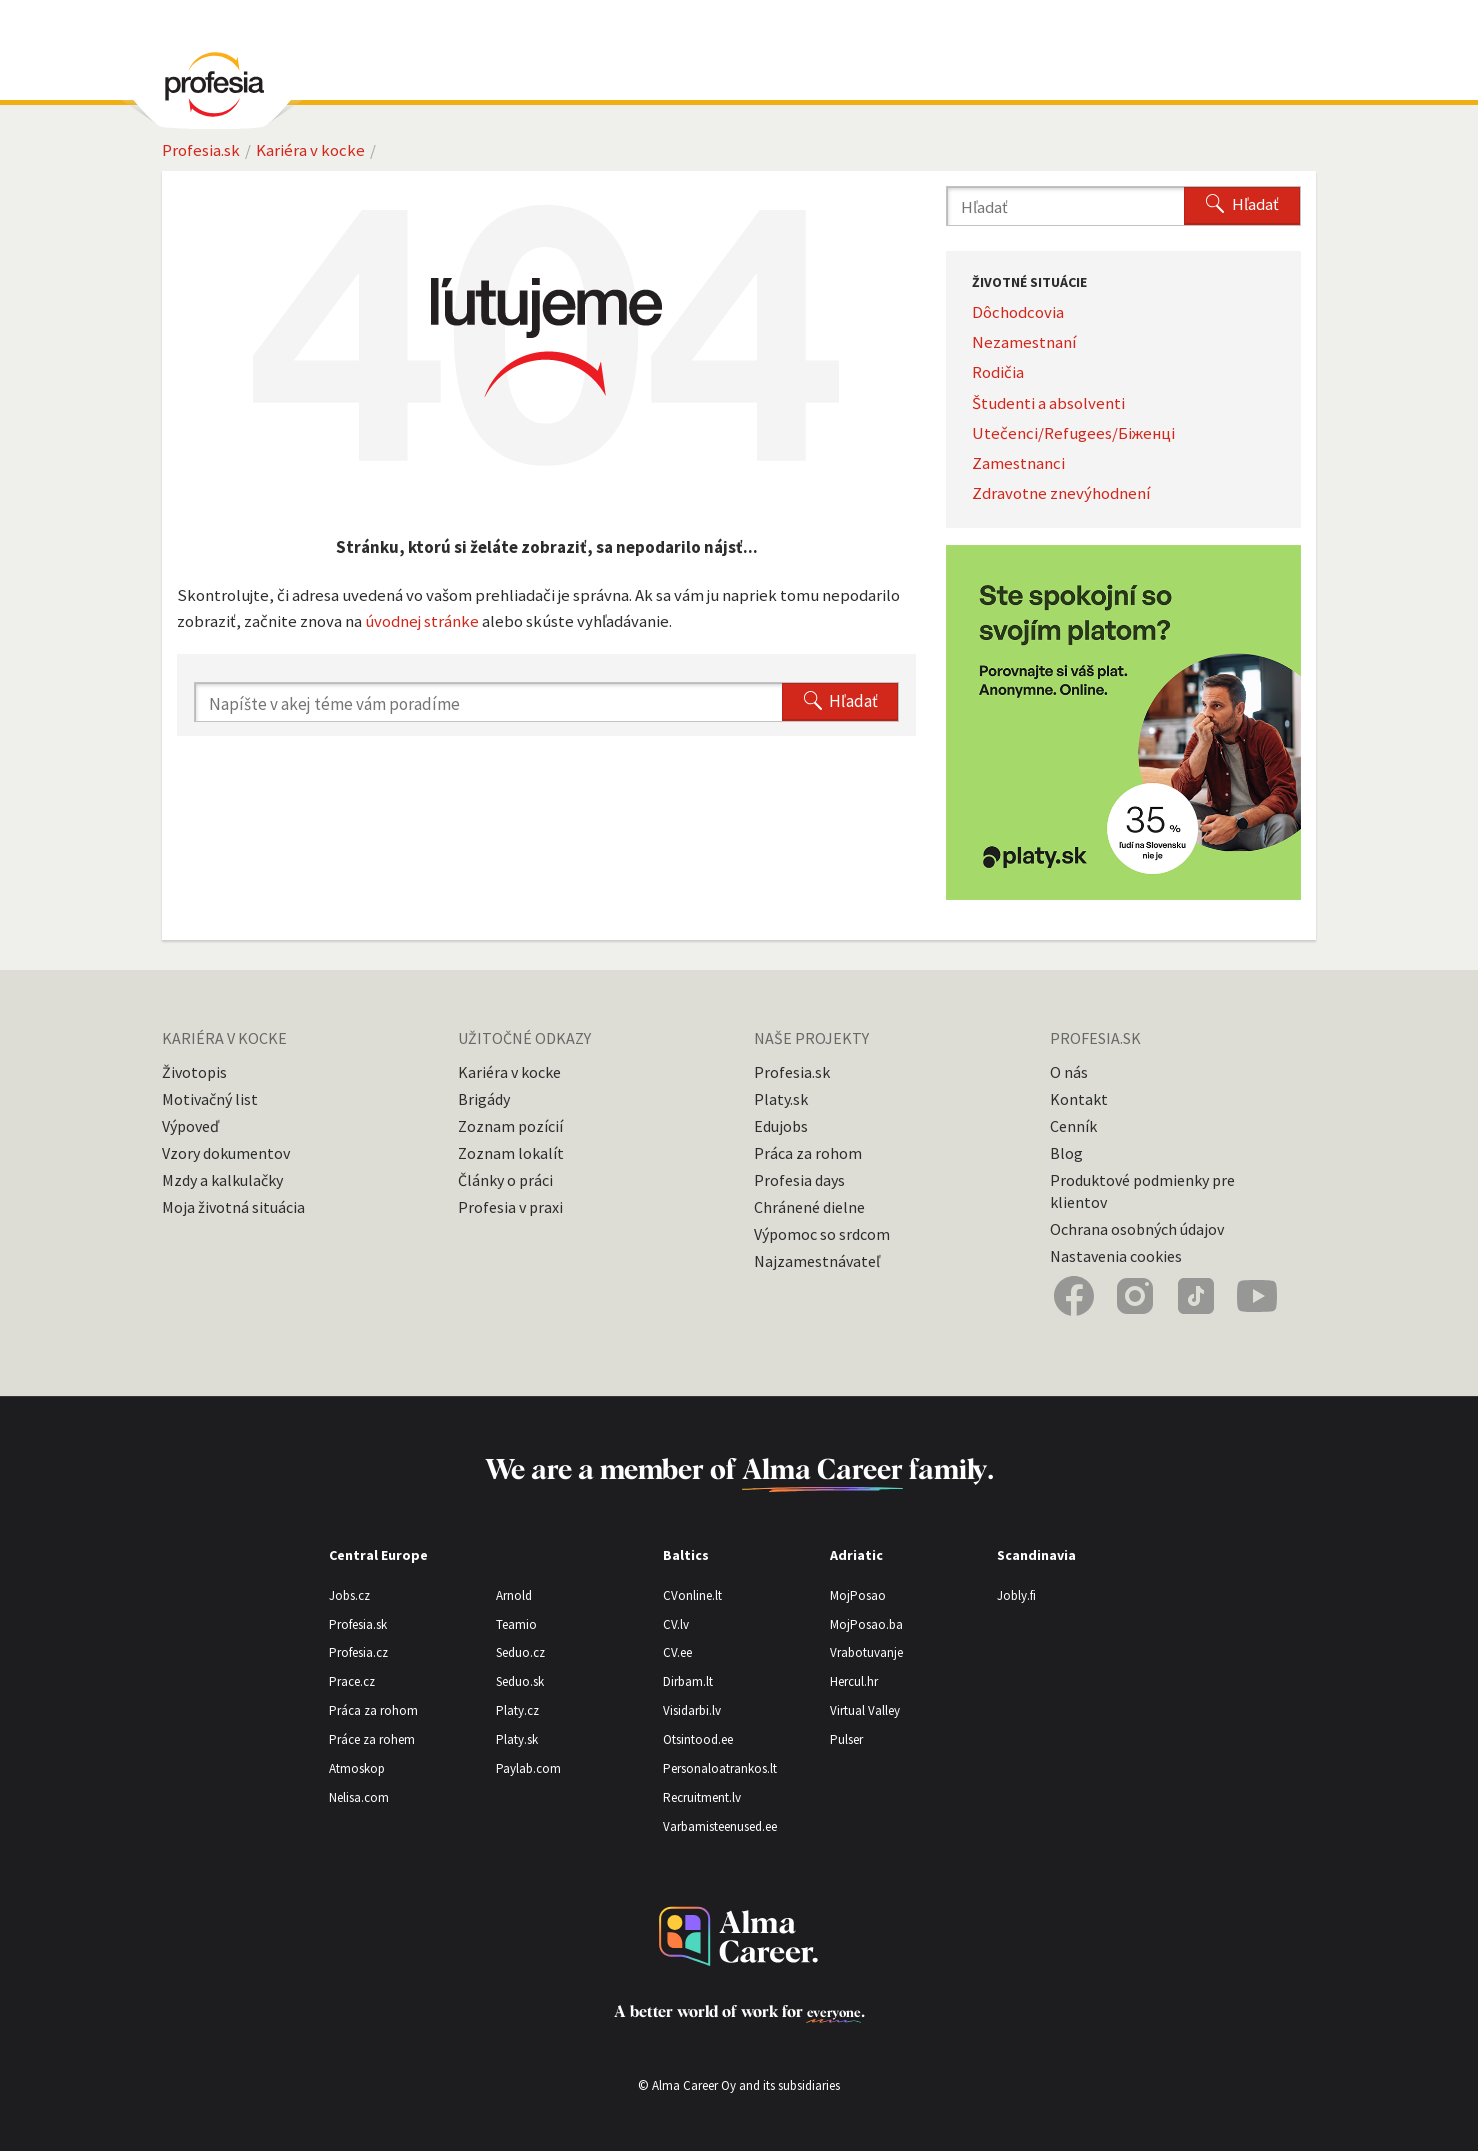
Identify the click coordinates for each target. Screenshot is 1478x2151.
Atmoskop (357, 1768)
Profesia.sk (201, 150)
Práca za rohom (808, 1153)
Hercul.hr (854, 1681)
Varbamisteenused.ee (720, 1826)
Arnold (514, 1595)
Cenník (1073, 1126)
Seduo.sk (520, 1681)
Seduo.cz (520, 1652)
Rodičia (998, 372)
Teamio (516, 1624)
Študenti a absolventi (1048, 403)
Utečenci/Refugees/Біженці (1073, 433)
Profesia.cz (358, 1652)
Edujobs (781, 1126)
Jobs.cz (349, 1595)
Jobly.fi (1016, 1595)
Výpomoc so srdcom (822, 1234)
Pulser (846, 1739)
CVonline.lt (692, 1595)
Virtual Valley (865, 1710)
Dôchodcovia (1018, 312)
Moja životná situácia (233, 1207)
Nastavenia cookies (1116, 1256)
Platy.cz (517, 1710)
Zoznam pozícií (510, 1126)
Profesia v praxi (510, 1207)
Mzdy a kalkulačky (222, 1180)
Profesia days (799, 1180)
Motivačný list (210, 1099)
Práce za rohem (372, 1739)
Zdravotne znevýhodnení (1061, 493)
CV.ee (677, 1652)
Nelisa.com (359, 1797)
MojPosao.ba (866, 1624)
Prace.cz (352, 1681)
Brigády (484, 1099)
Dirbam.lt (688, 1681)
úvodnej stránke (422, 621)
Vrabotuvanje (866, 1652)
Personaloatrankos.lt (720, 1768)
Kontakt (1079, 1099)
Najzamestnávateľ (817, 1261)
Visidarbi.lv (692, 1710)
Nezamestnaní (1024, 342)
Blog (1066, 1153)
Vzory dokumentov (226, 1153)
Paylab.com (528, 1768)
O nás (1069, 1072)
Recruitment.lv (702, 1797)
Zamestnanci (1018, 463)
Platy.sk (781, 1099)
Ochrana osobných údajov (1137, 1229)
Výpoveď (190, 1126)
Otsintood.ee (698, 1739)
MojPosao (858, 1595)
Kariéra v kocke (310, 150)
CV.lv (676, 1624)
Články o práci (505, 1180)
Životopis (194, 1072)
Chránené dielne (809, 1207)
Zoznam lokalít (511, 1153)
